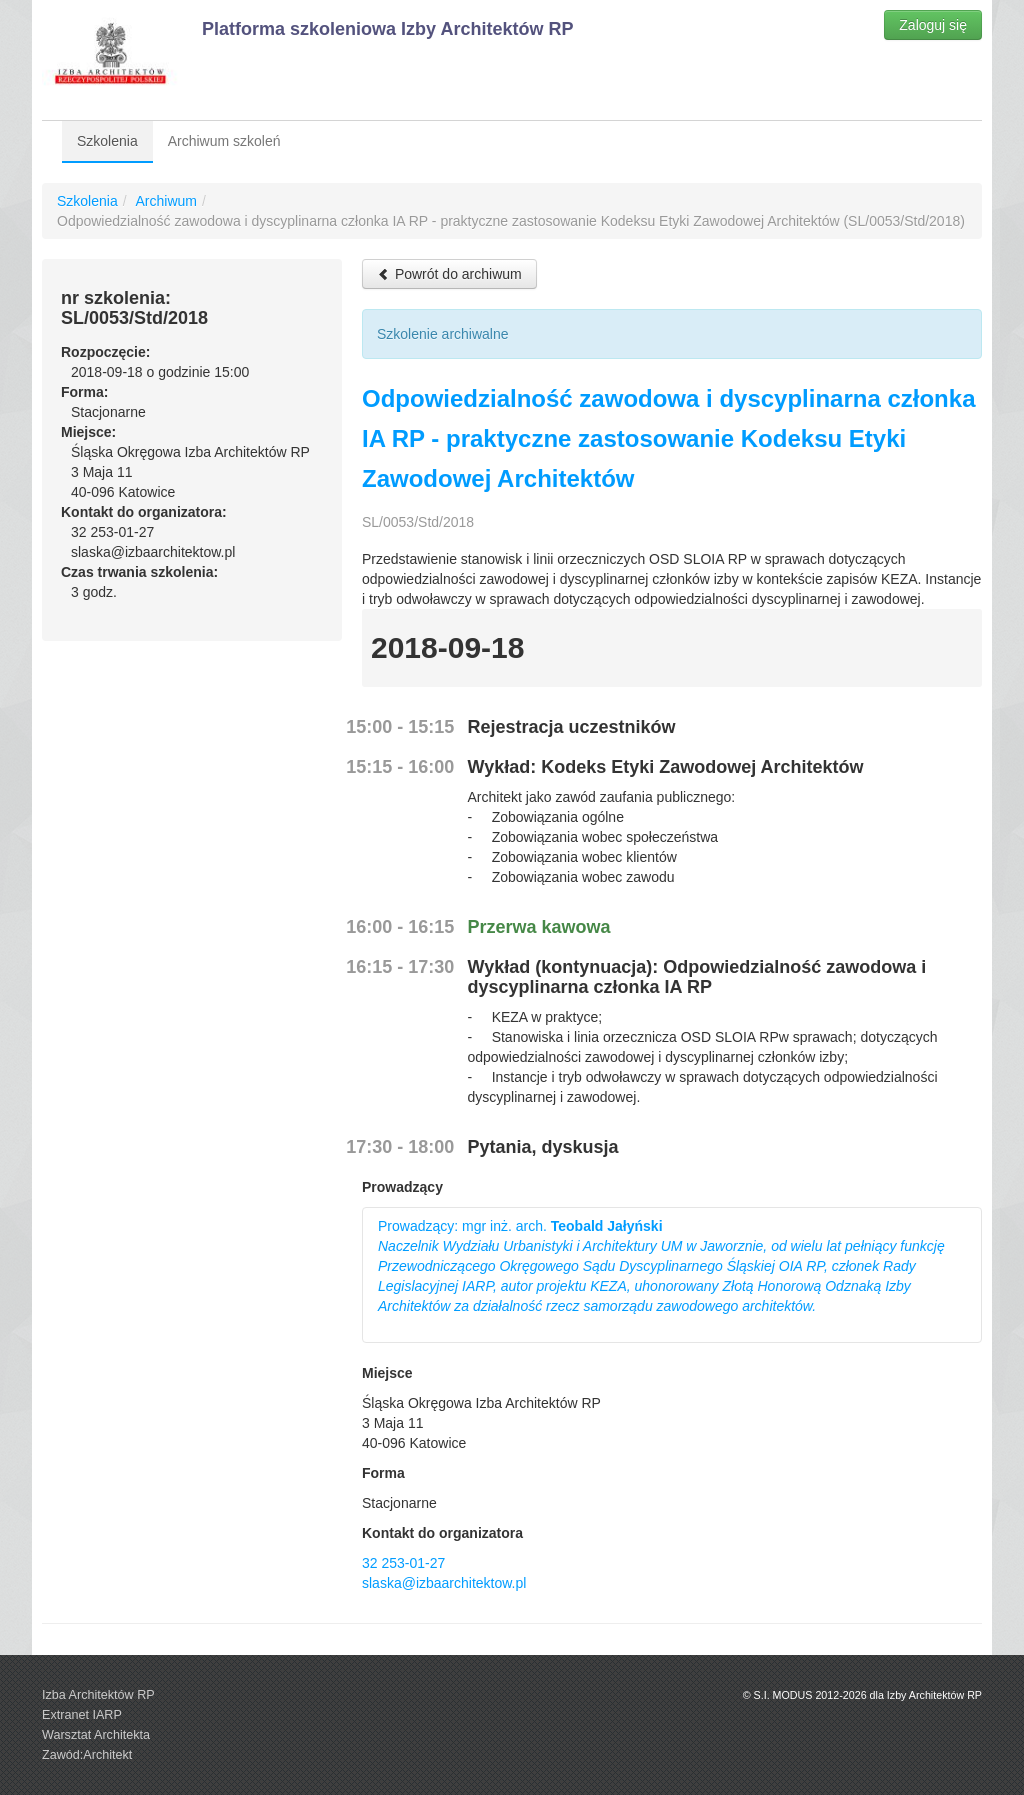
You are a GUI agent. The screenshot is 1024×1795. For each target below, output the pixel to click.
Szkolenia (107, 141)
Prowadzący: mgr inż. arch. (661, 1266)
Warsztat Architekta (96, 1735)
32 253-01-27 (403, 1563)
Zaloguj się (933, 25)
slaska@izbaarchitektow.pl (444, 1583)
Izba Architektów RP (98, 1695)
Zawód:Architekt (87, 1755)
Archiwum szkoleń (224, 141)
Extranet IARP (82, 1715)
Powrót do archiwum (449, 274)
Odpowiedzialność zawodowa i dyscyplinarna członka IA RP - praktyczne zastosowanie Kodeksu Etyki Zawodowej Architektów (668, 438)
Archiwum (165, 201)
